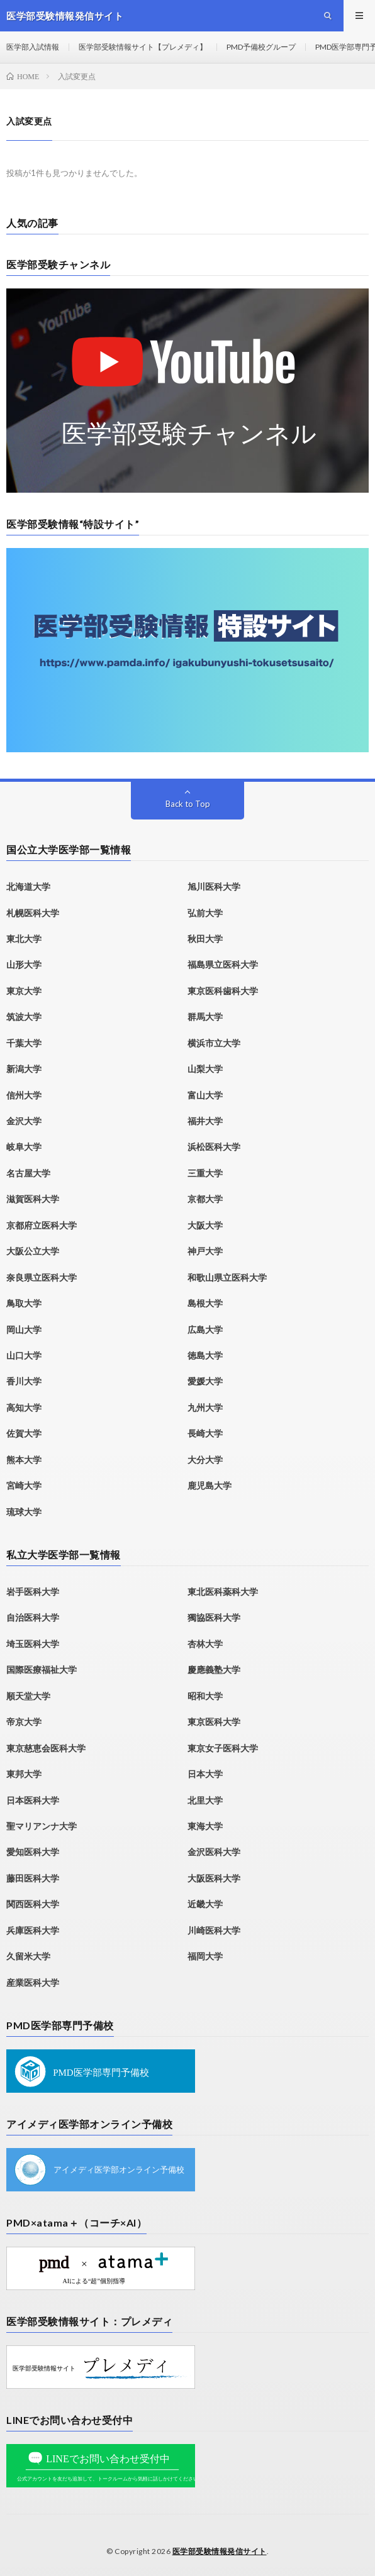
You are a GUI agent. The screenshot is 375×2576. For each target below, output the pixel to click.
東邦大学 (24, 1773)
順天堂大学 (28, 1696)
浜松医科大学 (214, 1146)
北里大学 (205, 1800)
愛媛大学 (205, 1381)
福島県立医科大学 (223, 964)
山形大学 (24, 964)
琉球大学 (24, 1511)
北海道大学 (28, 886)
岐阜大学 (24, 1146)
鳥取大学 (24, 1303)
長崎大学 (205, 1433)
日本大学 (205, 1773)
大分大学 (205, 1459)
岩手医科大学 (32, 1591)
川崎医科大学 (214, 1930)
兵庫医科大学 (32, 1930)
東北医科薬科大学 (223, 1591)
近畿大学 (205, 1904)
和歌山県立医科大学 (227, 1277)
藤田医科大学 (32, 1878)
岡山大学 (24, 1329)
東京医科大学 (214, 1721)
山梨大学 (205, 1068)
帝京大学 (24, 1721)
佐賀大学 (24, 1433)
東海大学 (205, 1826)
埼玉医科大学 (32, 1643)
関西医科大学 (32, 1904)
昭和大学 (205, 1696)
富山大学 (205, 1095)
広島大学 (205, 1329)
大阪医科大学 (214, 1878)
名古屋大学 (28, 1173)
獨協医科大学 (214, 1617)
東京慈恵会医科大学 (46, 1748)
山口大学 (24, 1355)
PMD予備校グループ (261, 47)
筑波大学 (24, 1016)
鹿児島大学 (210, 1485)
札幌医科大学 (32, 912)
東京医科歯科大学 (223, 990)
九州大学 (205, 1407)
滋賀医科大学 (32, 1198)
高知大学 (24, 1407)
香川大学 (24, 1381)
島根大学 (205, 1303)
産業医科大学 (32, 1982)
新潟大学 (24, 1068)
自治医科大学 (32, 1617)
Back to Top (187, 804)
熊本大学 (24, 1459)
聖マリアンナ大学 (41, 1826)
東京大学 (24, 990)
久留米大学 (28, 1956)
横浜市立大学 (214, 1043)
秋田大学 (205, 938)
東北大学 (24, 938)
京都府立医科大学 (41, 1225)
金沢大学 (24, 1120)
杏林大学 (205, 1643)
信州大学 (24, 1095)
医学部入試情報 (32, 47)
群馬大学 (205, 1016)
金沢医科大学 (214, 1851)
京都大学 (205, 1198)
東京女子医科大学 (223, 1748)
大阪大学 (205, 1225)
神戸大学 (205, 1251)
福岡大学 (205, 1956)
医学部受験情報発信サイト (219, 2551)
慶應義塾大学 (214, 1669)
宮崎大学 (24, 1485)
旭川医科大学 (214, 886)
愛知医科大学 (32, 1851)
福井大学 (205, 1120)
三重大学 (205, 1173)
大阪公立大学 (32, 1251)
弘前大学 (205, 912)
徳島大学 (205, 1355)
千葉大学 (24, 1043)
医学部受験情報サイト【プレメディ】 (143, 47)
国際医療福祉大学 (41, 1669)
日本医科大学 (32, 1800)
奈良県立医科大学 (41, 1277)
